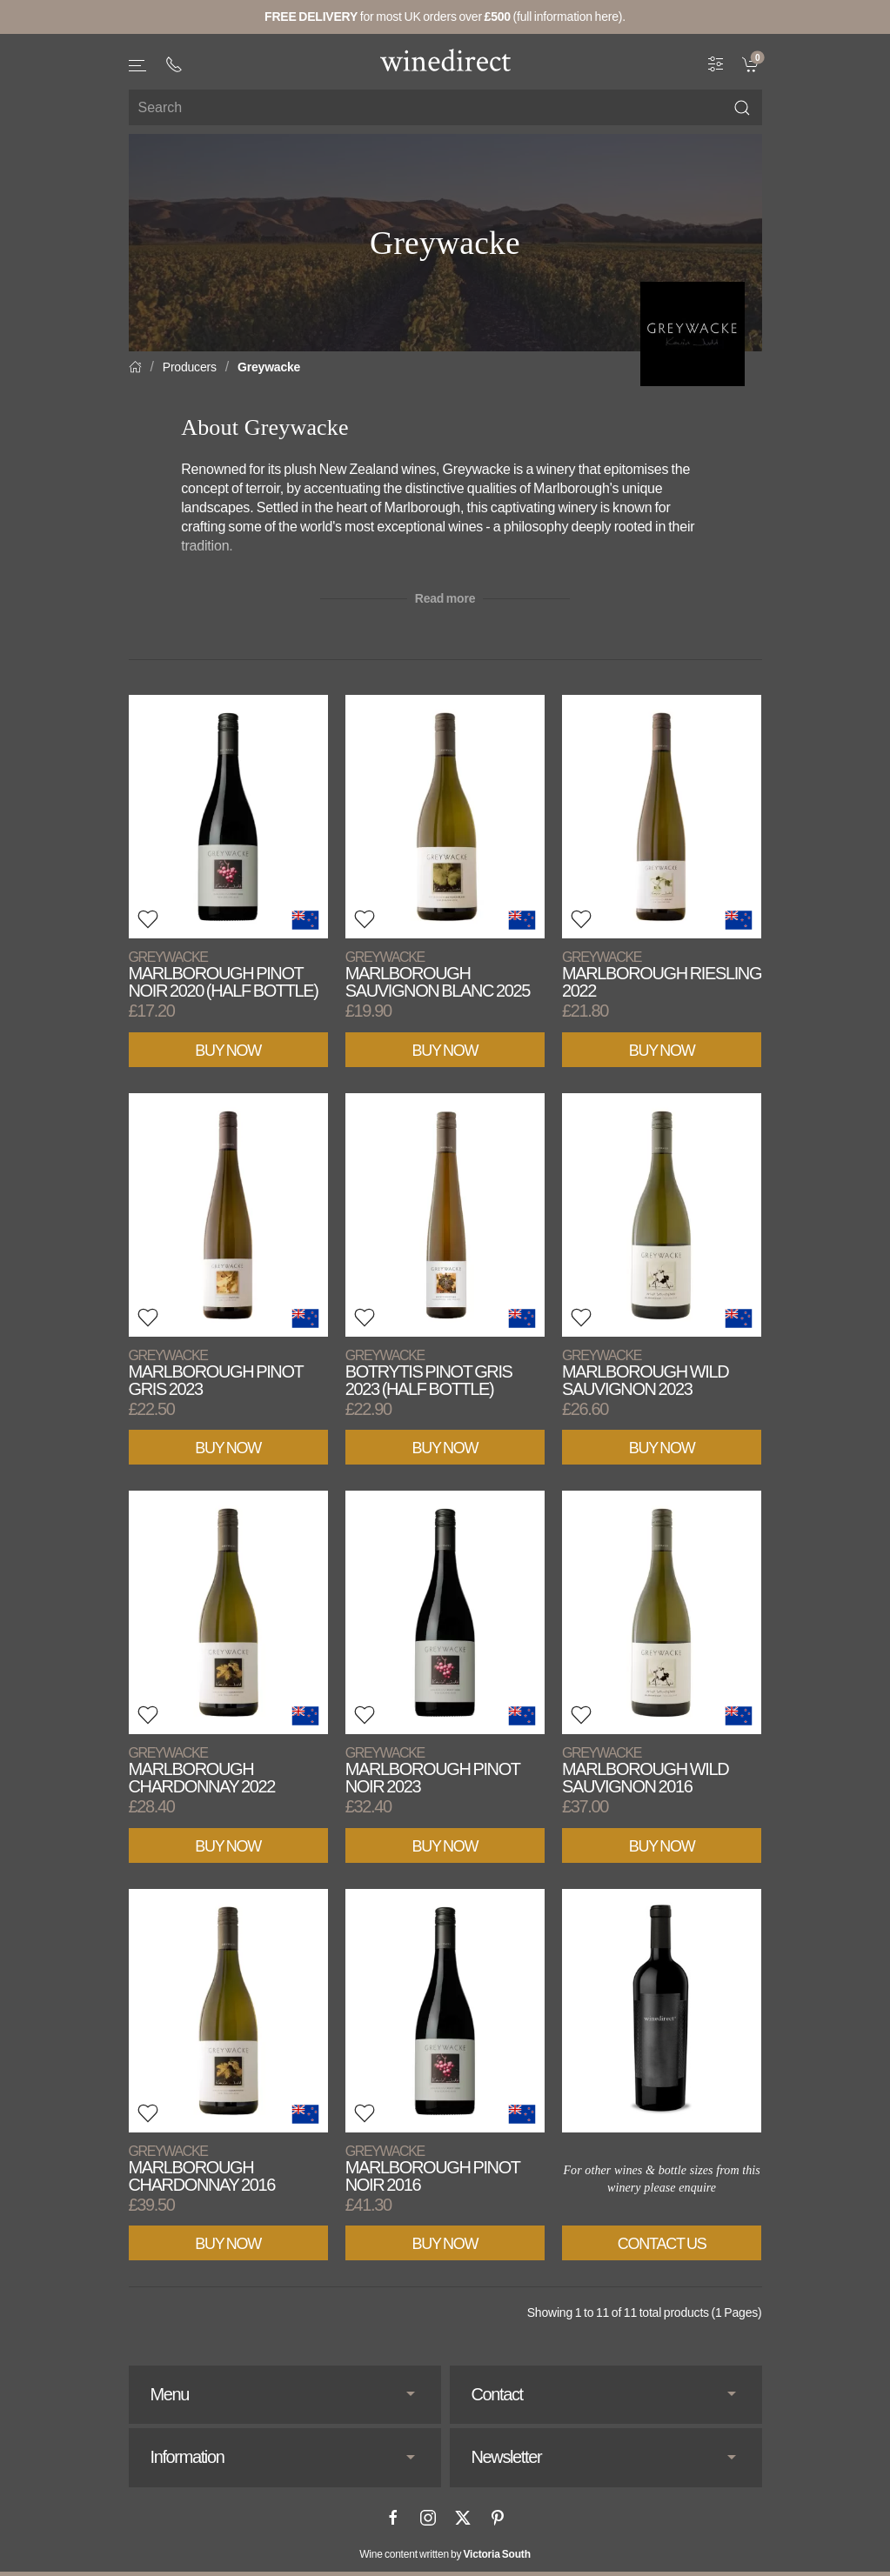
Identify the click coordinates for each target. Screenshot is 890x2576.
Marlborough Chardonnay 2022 (202, 1770)
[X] (462, 2517)
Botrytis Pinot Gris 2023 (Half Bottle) (428, 1373)
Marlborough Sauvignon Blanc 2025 (437, 974)
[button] (138, 65)
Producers (190, 367)
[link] (752, 63)
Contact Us (662, 2243)
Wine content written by (445, 2554)
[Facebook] (393, 2517)
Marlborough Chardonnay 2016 (202, 2168)
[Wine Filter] (716, 63)
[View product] (228, 816)
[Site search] (445, 107)
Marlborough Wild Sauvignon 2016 (645, 1770)
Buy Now (228, 1050)
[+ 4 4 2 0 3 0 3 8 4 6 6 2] (174, 64)
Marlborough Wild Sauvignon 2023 (645, 1373)
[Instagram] (428, 2517)
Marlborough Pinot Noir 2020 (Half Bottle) (223, 974)
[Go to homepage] (445, 60)
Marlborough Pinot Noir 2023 (432, 1770)
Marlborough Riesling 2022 (661, 974)
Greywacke (269, 367)
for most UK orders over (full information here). (445, 16)
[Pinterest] (497, 2517)
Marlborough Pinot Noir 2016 (432, 2168)
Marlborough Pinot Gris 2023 (216, 1373)
